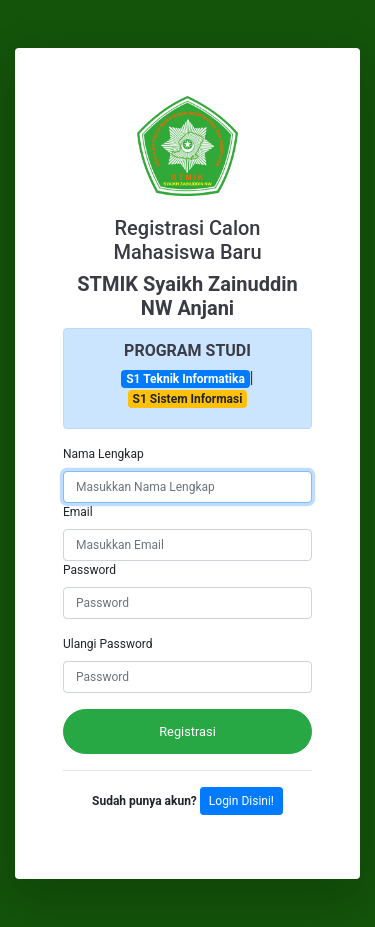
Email (78, 512)
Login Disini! (241, 801)
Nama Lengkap (103, 454)
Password (89, 570)
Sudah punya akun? (146, 801)
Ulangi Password (108, 644)
